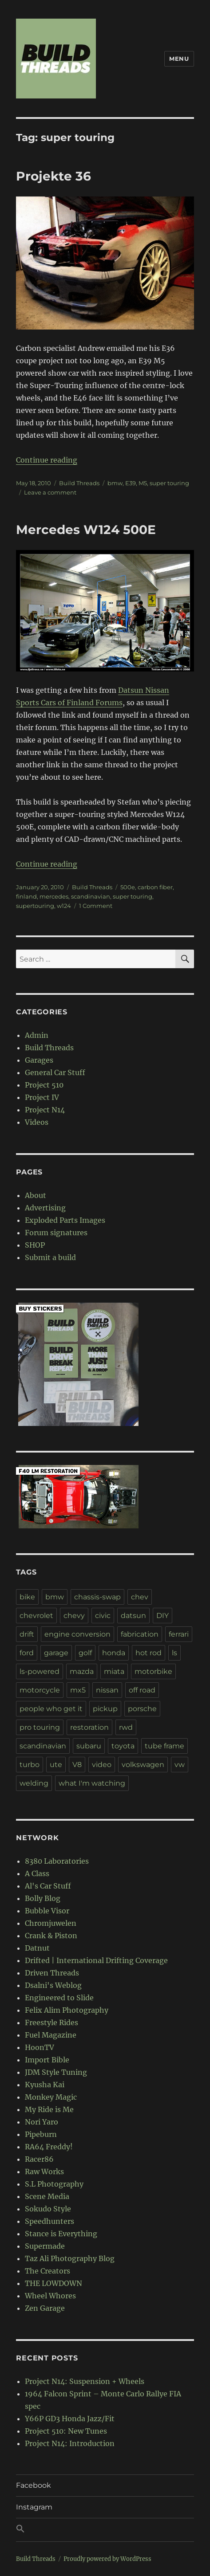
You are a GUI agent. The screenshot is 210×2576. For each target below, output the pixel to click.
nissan (107, 1690)
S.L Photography (54, 2183)
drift (27, 1634)
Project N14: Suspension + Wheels (84, 2381)
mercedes (54, 896)
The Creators (47, 2270)
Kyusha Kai (44, 2084)
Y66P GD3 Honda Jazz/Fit (70, 2418)
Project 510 (44, 1084)
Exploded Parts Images (65, 1220)
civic (103, 1615)
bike (27, 1597)
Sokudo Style (48, 2208)
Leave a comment (50, 492)
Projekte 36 (53, 176)
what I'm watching (92, 1783)
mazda (82, 1671)
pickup (105, 1708)
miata (114, 1671)
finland (26, 896)
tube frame (164, 1746)
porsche (142, 1708)
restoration (89, 1727)
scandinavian (90, 896)
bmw (115, 483)
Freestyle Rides (51, 2022)
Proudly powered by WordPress (107, 2559)
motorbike (153, 1671)
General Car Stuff (55, 1072)
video (101, 1764)
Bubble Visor (47, 1910)
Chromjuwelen (50, 1923)
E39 (130, 483)
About (35, 1195)
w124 (64, 905)
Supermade (45, 2246)
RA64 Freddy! (49, 2146)
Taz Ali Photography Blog (70, 2258)
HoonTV (39, 2047)
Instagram (34, 2507)
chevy (74, 1615)
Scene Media (47, 2196)
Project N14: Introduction (70, 2443)
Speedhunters (49, 2221)
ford (27, 1653)
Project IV (42, 1097)
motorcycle (40, 1690)
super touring (169, 483)
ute (56, 1764)
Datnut (37, 1948)
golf (85, 1653)
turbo (30, 1764)
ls (174, 1653)
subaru (88, 1746)
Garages (39, 1060)
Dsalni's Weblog (53, 1985)
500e (127, 887)
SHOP (35, 1245)
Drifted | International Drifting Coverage (96, 1960)
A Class (37, 1873)
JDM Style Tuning (56, 2072)
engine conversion (77, 1634)
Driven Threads (52, 1972)
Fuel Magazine (50, 2034)
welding (34, 1783)
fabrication (139, 1634)
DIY (162, 1615)
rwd (126, 1727)
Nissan (157, 690)
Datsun (131, 690)
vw (179, 1764)
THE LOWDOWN (53, 2283)
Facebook (33, 2485)
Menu (179, 58)
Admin (36, 1035)
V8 (77, 1764)
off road (142, 1690)
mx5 (78, 1690)
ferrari (179, 1634)
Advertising (45, 1207)
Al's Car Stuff (48, 1885)
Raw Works (44, 2171)
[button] (105, 2529)
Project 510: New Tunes (66, 2431)
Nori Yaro (41, 2121)
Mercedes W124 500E (86, 529)
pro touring (40, 1727)
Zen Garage (45, 2308)
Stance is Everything (61, 2233)
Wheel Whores (50, 2295)
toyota (123, 1746)
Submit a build (50, 1257)
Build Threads (79, 483)
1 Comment (95, 905)
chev (139, 1597)
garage (56, 1653)
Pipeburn (41, 2134)
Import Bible (47, 2059)
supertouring (35, 905)
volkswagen (143, 1764)
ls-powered (39, 1671)
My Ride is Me (49, 2109)
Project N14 (45, 1109)
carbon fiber (155, 887)
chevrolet (36, 1615)
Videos (36, 1122)
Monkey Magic (51, 2097)
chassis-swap (97, 1597)
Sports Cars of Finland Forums (69, 702)
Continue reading (46, 460)
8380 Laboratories (57, 1861)
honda (113, 1653)
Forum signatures (56, 1232)
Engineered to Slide (59, 1997)
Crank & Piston (51, 1935)
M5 (143, 483)
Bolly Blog (42, 1898)
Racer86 (39, 2159)
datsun (133, 1615)
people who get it (51, 1708)
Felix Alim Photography (66, 2010)
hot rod (148, 1653)
